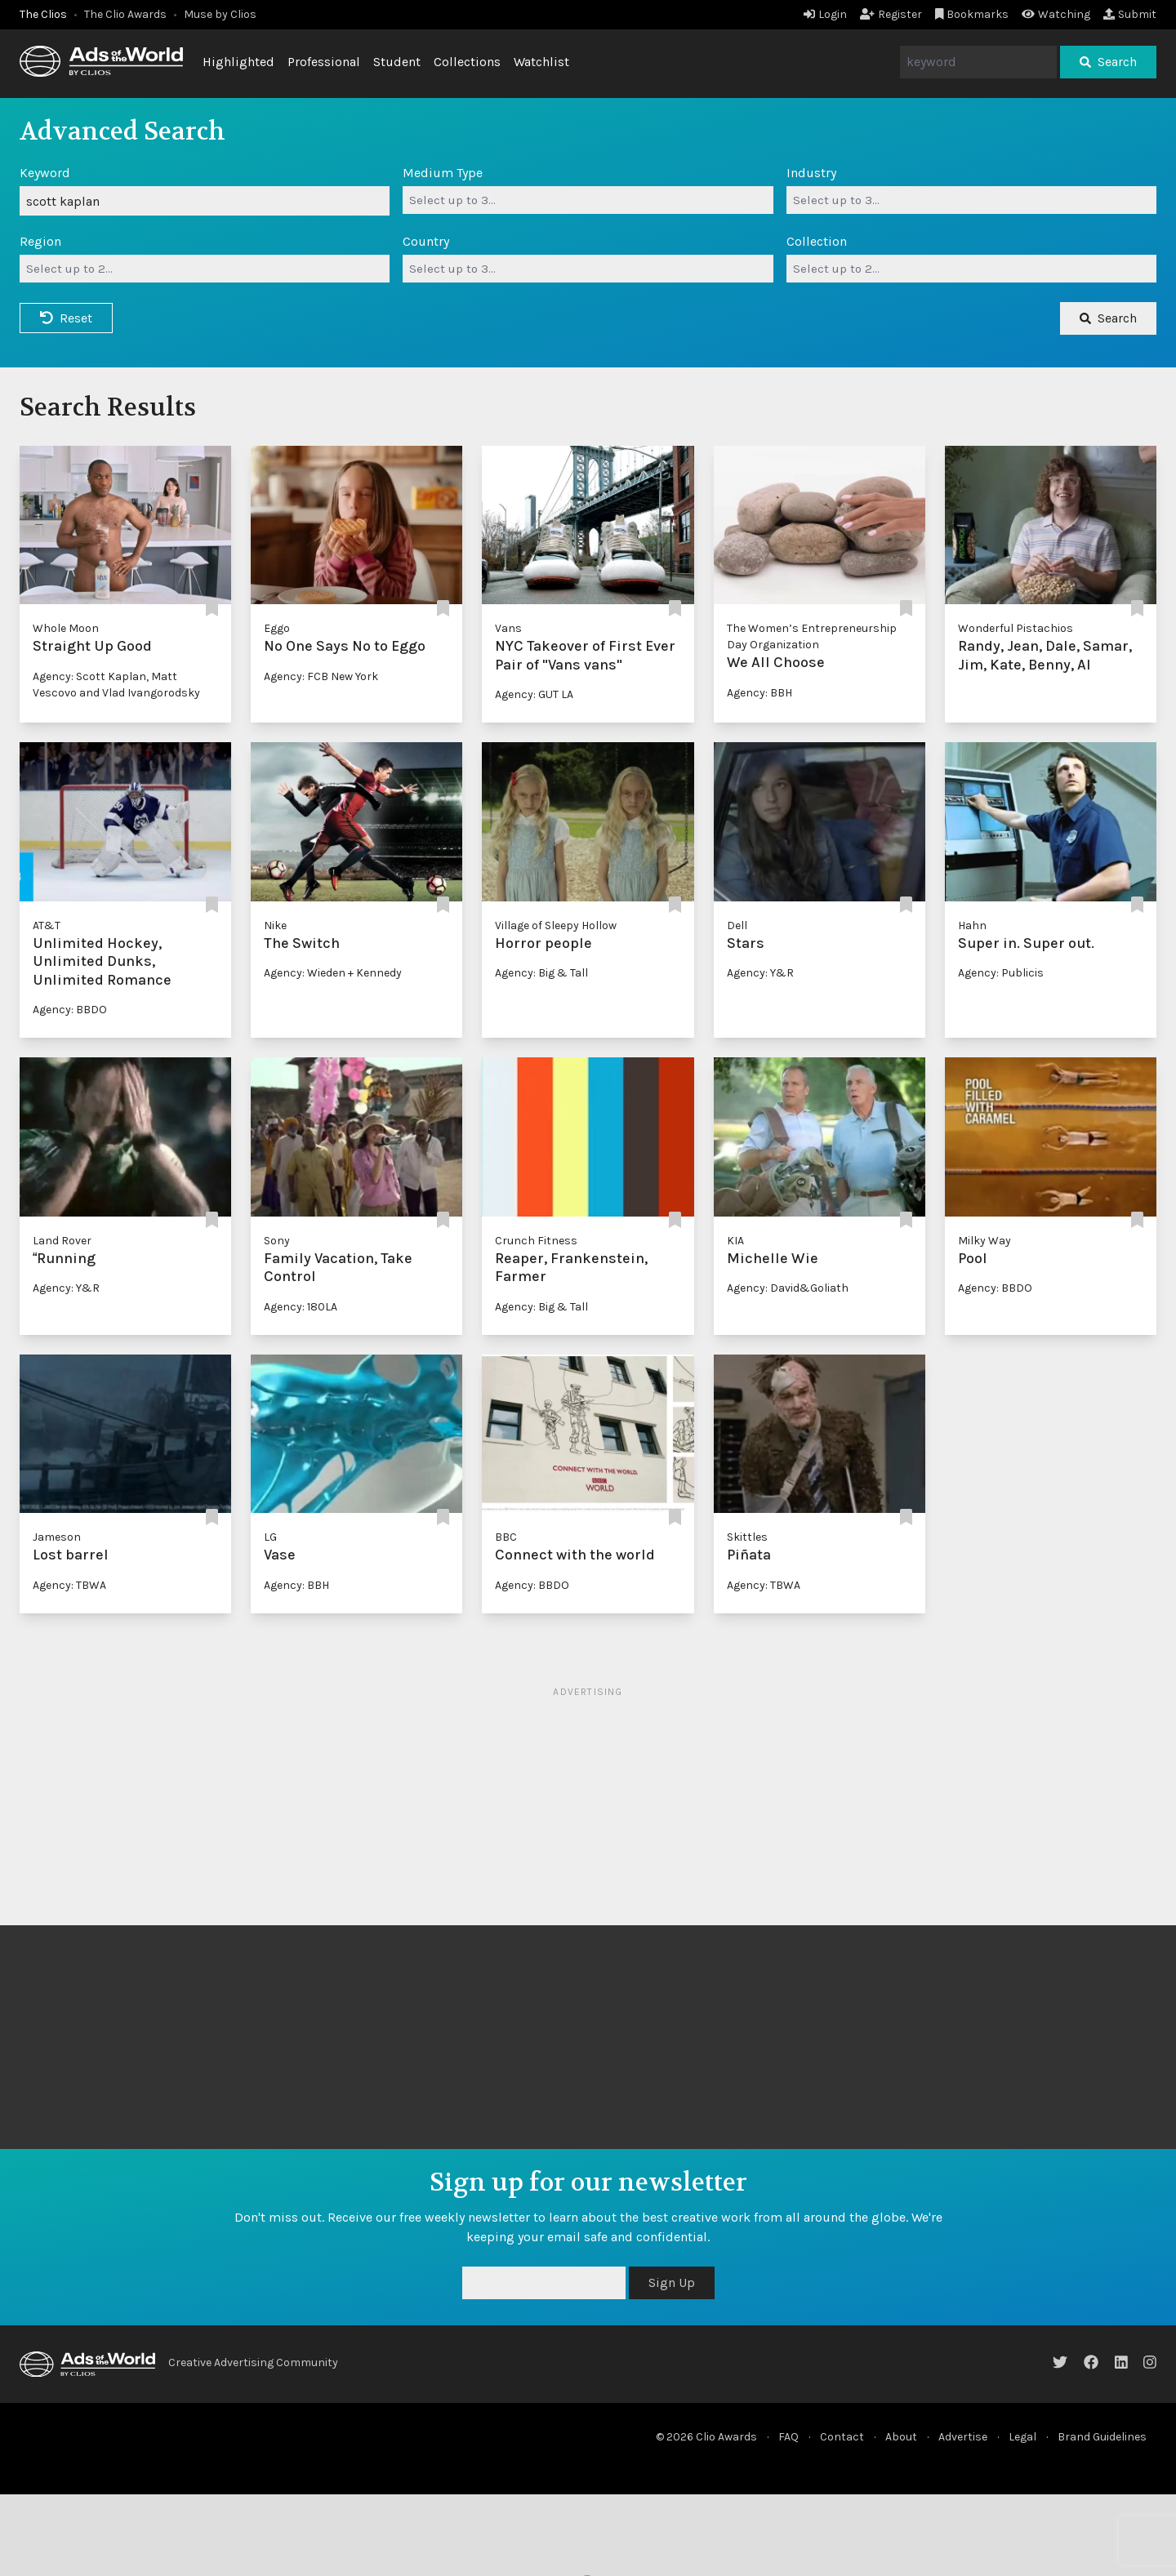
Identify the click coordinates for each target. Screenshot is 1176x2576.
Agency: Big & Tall (541, 973)
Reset (66, 318)
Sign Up (671, 2282)
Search (1108, 61)
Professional (323, 61)
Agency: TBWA (69, 1585)
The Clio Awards (125, 14)
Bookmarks (972, 14)
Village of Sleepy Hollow (556, 925)
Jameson (57, 1537)
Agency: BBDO (70, 1010)
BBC (506, 1537)
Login (825, 14)
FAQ (788, 2437)
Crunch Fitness (536, 1241)
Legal (1022, 2437)
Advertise (962, 2437)
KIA (735, 1241)
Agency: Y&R (760, 973)
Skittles (747, 1537)
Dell (737, 925)
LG (270, 1537)
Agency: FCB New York (321, 676)
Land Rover (62, 1241)
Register (891, 14)
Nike (275, 925)
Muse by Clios (220, 14)
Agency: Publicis (1001, 973)
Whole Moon (66, 628)
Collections (467, 61)
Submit (1129, 14)
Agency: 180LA (300, 1307)
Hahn (972, 925)
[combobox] (587, 200)
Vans (508, 628)
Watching (1056, 14)
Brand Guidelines (1102, 2437)
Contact (842, 2437)
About (901, 2437)
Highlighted (238, 61)
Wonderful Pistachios (1015, 628)
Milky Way (984, 1241)
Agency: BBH (759, 693)
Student (397, 61)
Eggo (277, 628)
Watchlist (541, 61)
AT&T (46, 925)
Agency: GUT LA (534, 694)
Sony (277, 1241)
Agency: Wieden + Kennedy (333, 973)
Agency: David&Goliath (788, 1288)
